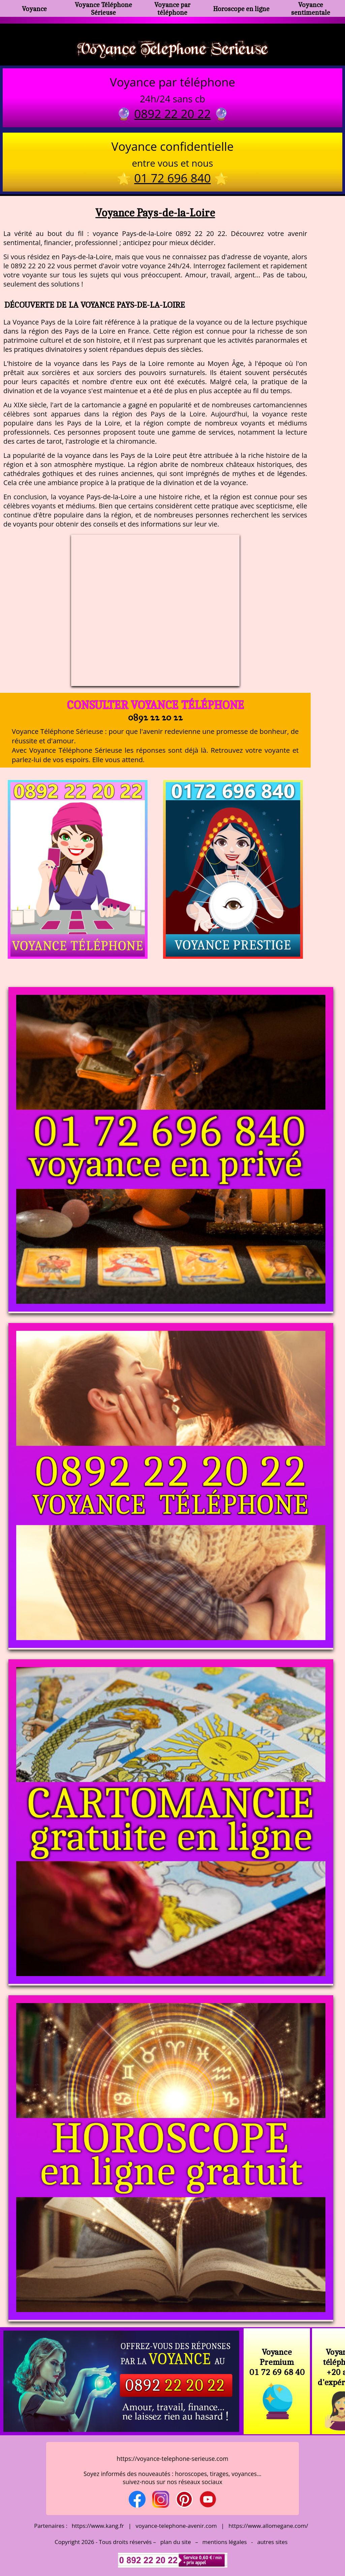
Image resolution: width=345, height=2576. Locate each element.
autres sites (272, 2542)
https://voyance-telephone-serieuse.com (172, 2458)
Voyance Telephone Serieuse (172, 48)
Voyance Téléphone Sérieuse (103, 8)
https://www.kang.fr (98, 2526)
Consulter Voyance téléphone (155, 705)
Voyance (34, 8)
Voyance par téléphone (172, 8)
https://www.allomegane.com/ (268, 2526)
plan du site (175, 2542)
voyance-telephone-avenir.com (176, 2526)
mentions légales (224, 2542)
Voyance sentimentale (310, 8)
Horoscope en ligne (241, 8)
